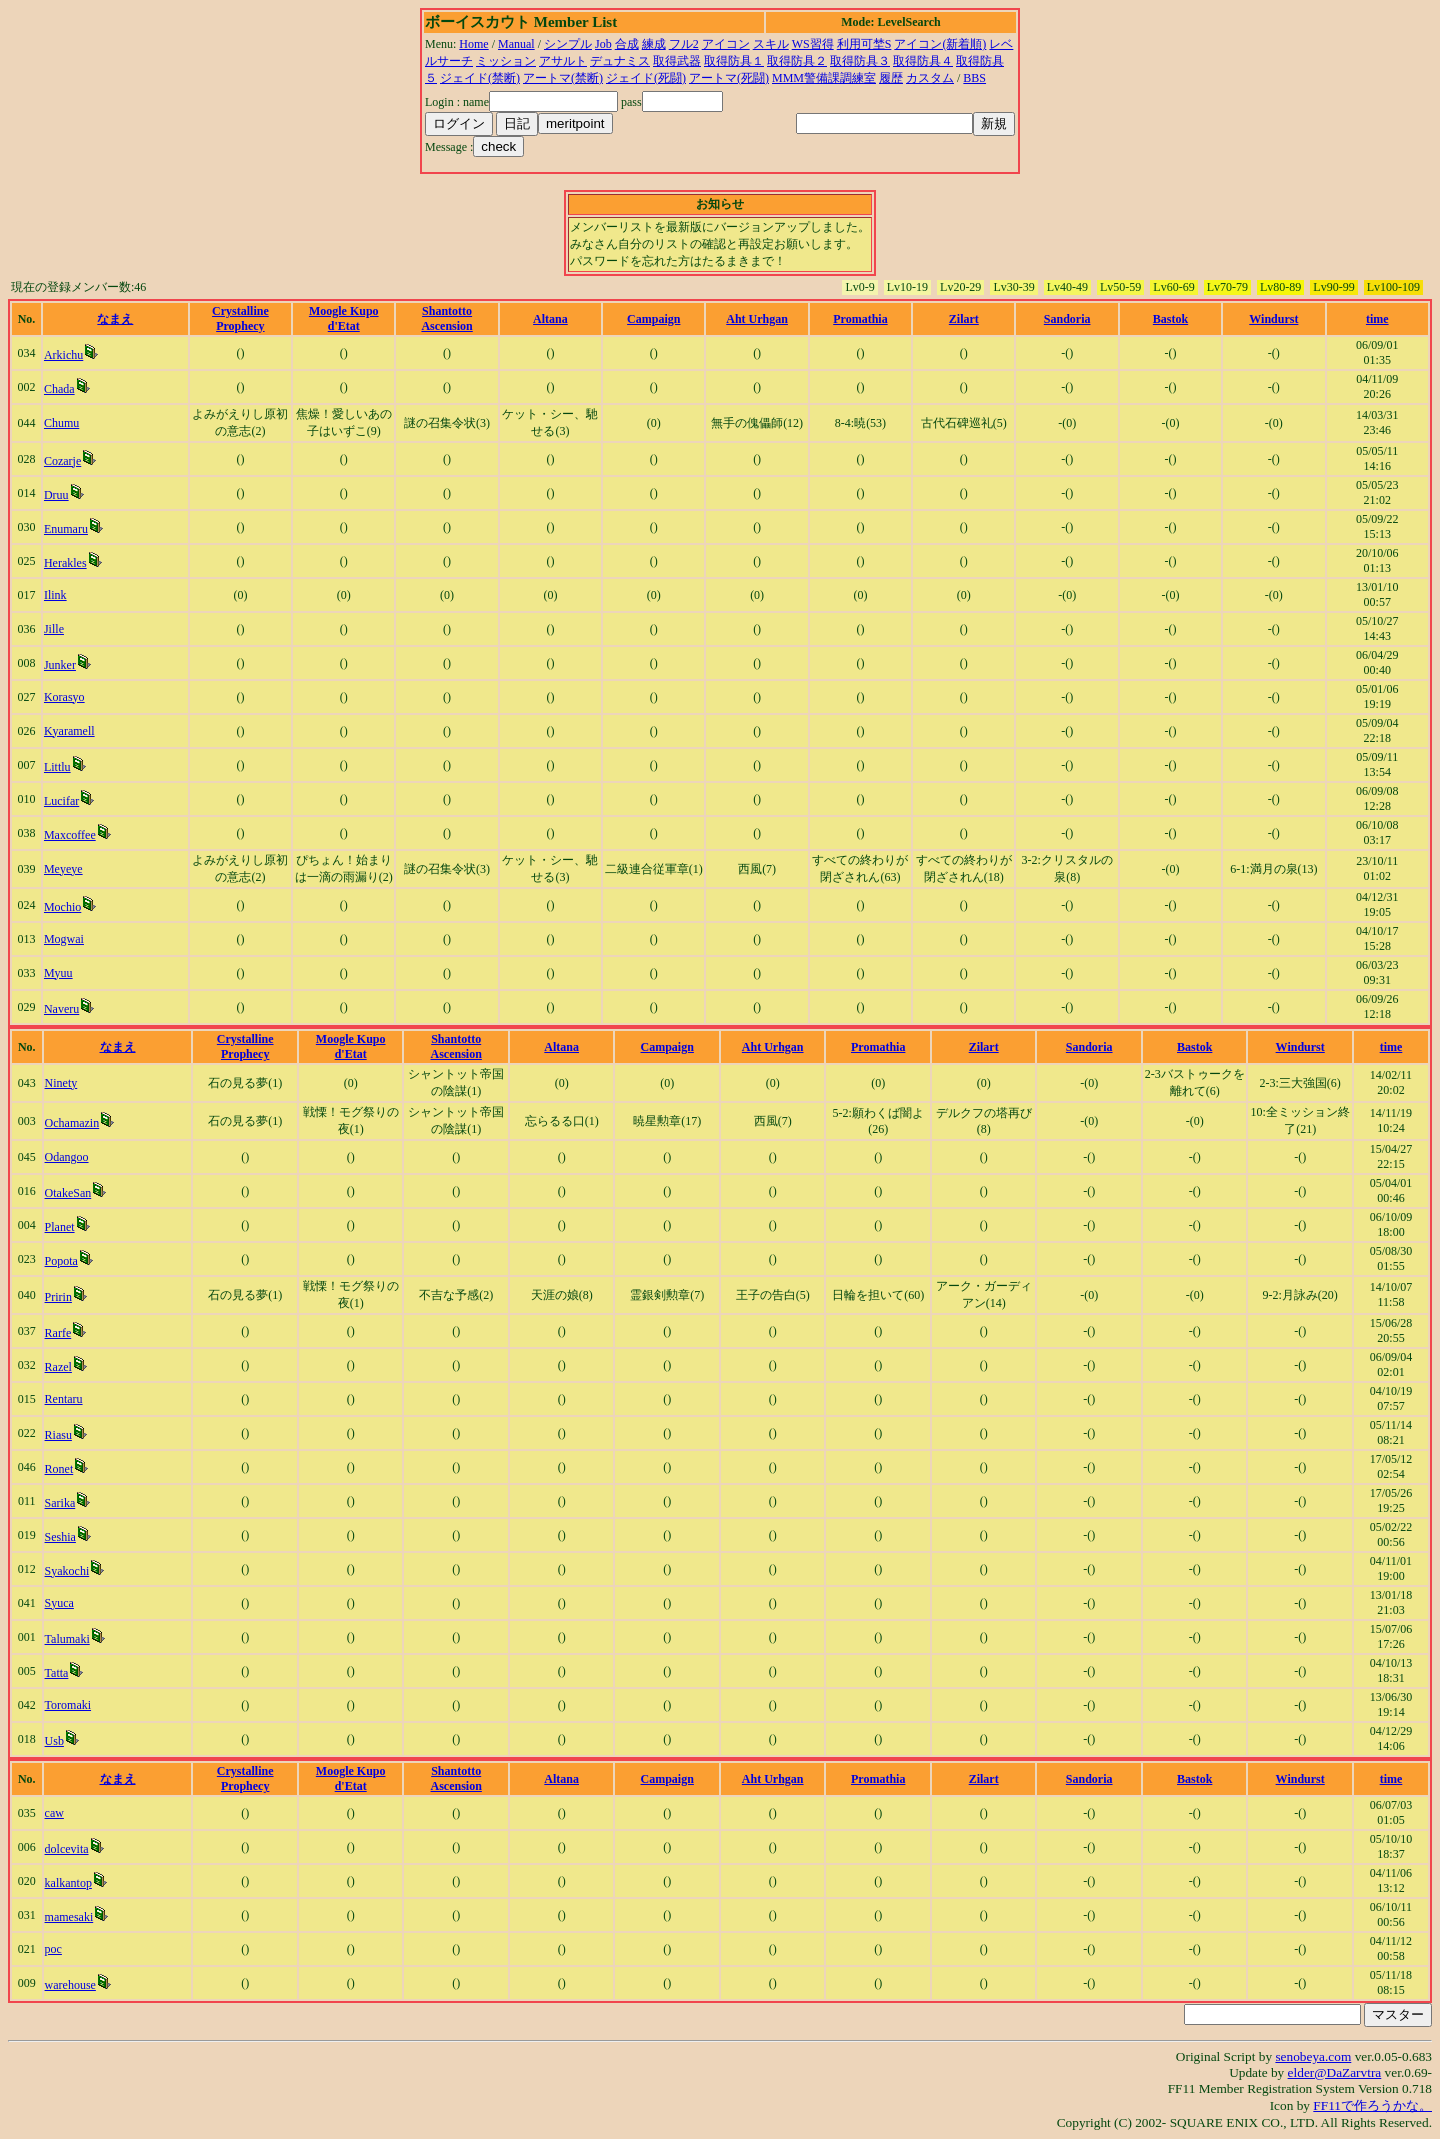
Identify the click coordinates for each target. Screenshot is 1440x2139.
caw (54, 1813)
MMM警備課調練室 (824, 78)
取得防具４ (923, 61)
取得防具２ (797, 61)
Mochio (62, 907)
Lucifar (61, 801)
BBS (974, 78)
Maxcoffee (70, 835)
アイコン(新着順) (940, 44)
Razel (58, 1367)
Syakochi (67, 1571)
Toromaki (68, 1705)
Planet (60, 1227)
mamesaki (69, 1917)
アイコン (726, 44)
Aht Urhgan (757, 319)
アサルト (563, 61)
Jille (54, 629)
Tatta (57, 1673)
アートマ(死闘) (729, 78)
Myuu (58, 973)
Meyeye (63, 869)
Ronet (59, 1469)
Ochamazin (72, 1123)
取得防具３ (860, 61)
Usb (54, 1741)
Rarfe (58, 1333)
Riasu (58, 1435)
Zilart (964, 319)
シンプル (568, 44)
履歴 (891, 78)
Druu (56, 495)
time (1377, 319)
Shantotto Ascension (446, 318)
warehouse (70, 1985)
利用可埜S (864, 44)
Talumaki (67, 1639)
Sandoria (1067, 319)
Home (473, 44)
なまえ (115, 319)
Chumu (61, 423)
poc (53, 1949)
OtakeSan (68, 1193)
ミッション (506, 61)
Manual (516, 44)
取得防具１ (734, 61)
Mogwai (64, 939)
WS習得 (813, 44)
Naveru (61, 1009)
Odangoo (67, 1157)
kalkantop (68, 1883)
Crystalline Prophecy (240, 318)
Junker (60, 665)
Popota (61, 1261)
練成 (654, 44)
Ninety (61, 1083)
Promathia (860, 319)
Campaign (653, 319)
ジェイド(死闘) (646, 78)
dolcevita (67, 1849)
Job (603, 44)
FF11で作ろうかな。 (1372, 2105)
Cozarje (62, 461)
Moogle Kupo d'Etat (344, 318)
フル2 (684, 44)
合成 (627, 44)
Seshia (60, 1537)
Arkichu (63, 355)
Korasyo (64, 697)
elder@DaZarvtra (1335, 2072)
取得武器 (677, 61)
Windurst (1273, 319)
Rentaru (64, 1399)
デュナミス (620, 61)
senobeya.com (1313, 2056)
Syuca (59, 1603)
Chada (59, 389)
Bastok (1170, 319)
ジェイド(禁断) (480, 78)
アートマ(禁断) (563, 78)
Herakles (65, 563)
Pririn (58, 1297)
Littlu (57, 767)
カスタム (930, 78)
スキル (771, 44)
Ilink (55, 595)
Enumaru (66, 529)
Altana (550, 319)
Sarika (60, 1503)
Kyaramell (69, 731)
